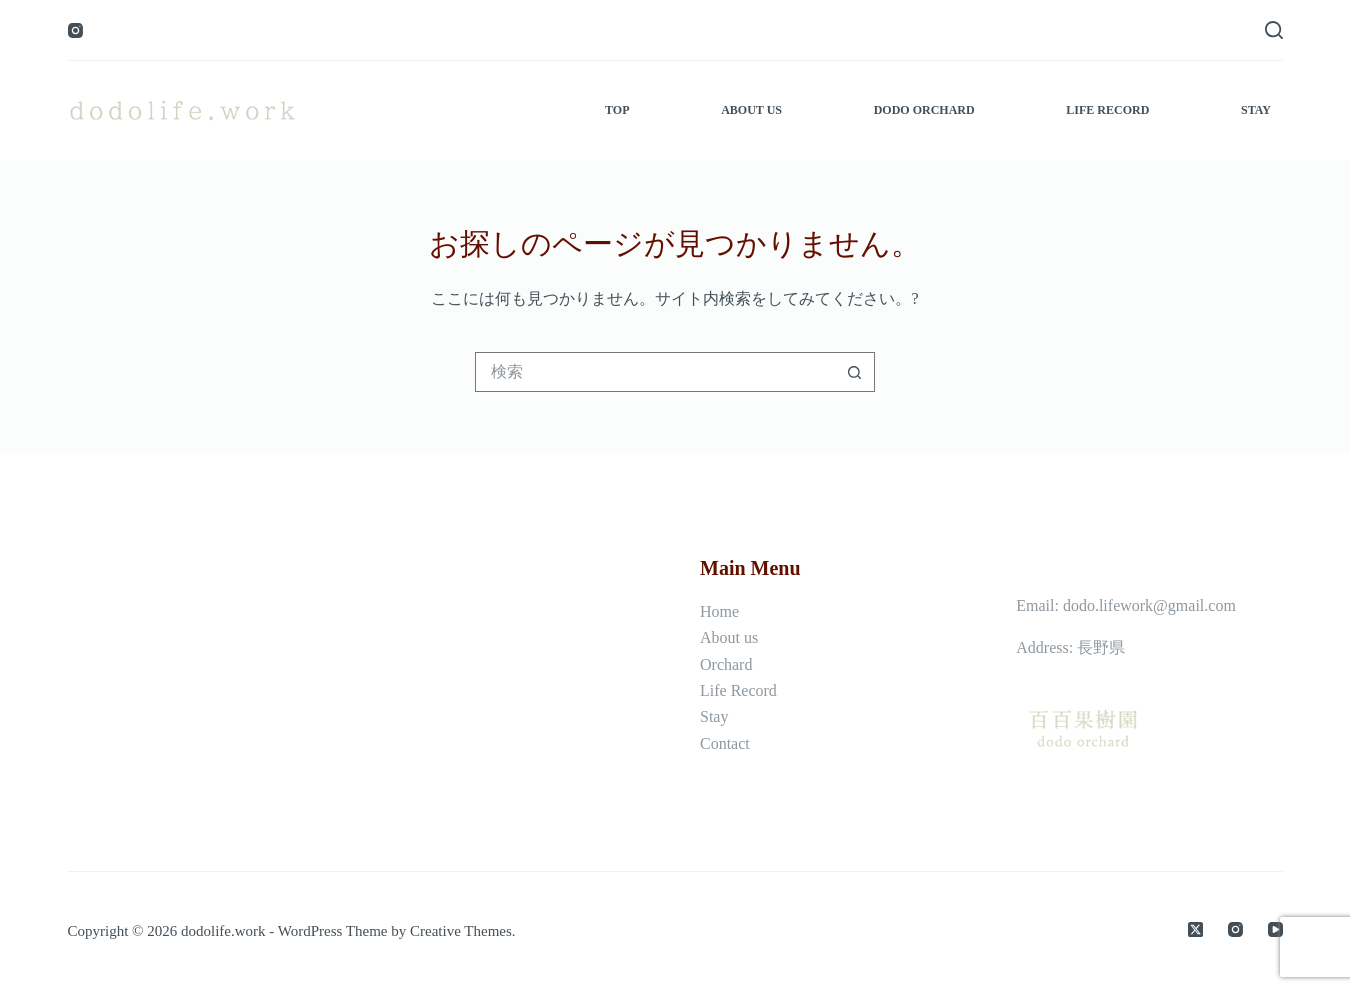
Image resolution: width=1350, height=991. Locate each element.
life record (1107, 110)
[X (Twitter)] (1195, 929)
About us (729, 637)
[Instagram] (75, 30)
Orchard (726, 664)
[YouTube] (1275, 929)
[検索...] (655, 372)
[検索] (1274, 30)
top (617, 110)
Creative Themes (461, 931)
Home (719, 611)
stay (1256, 110)
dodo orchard (924, 110)
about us (751, 110)
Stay (714, 716)
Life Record (738, 690)
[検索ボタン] (855, 372)
